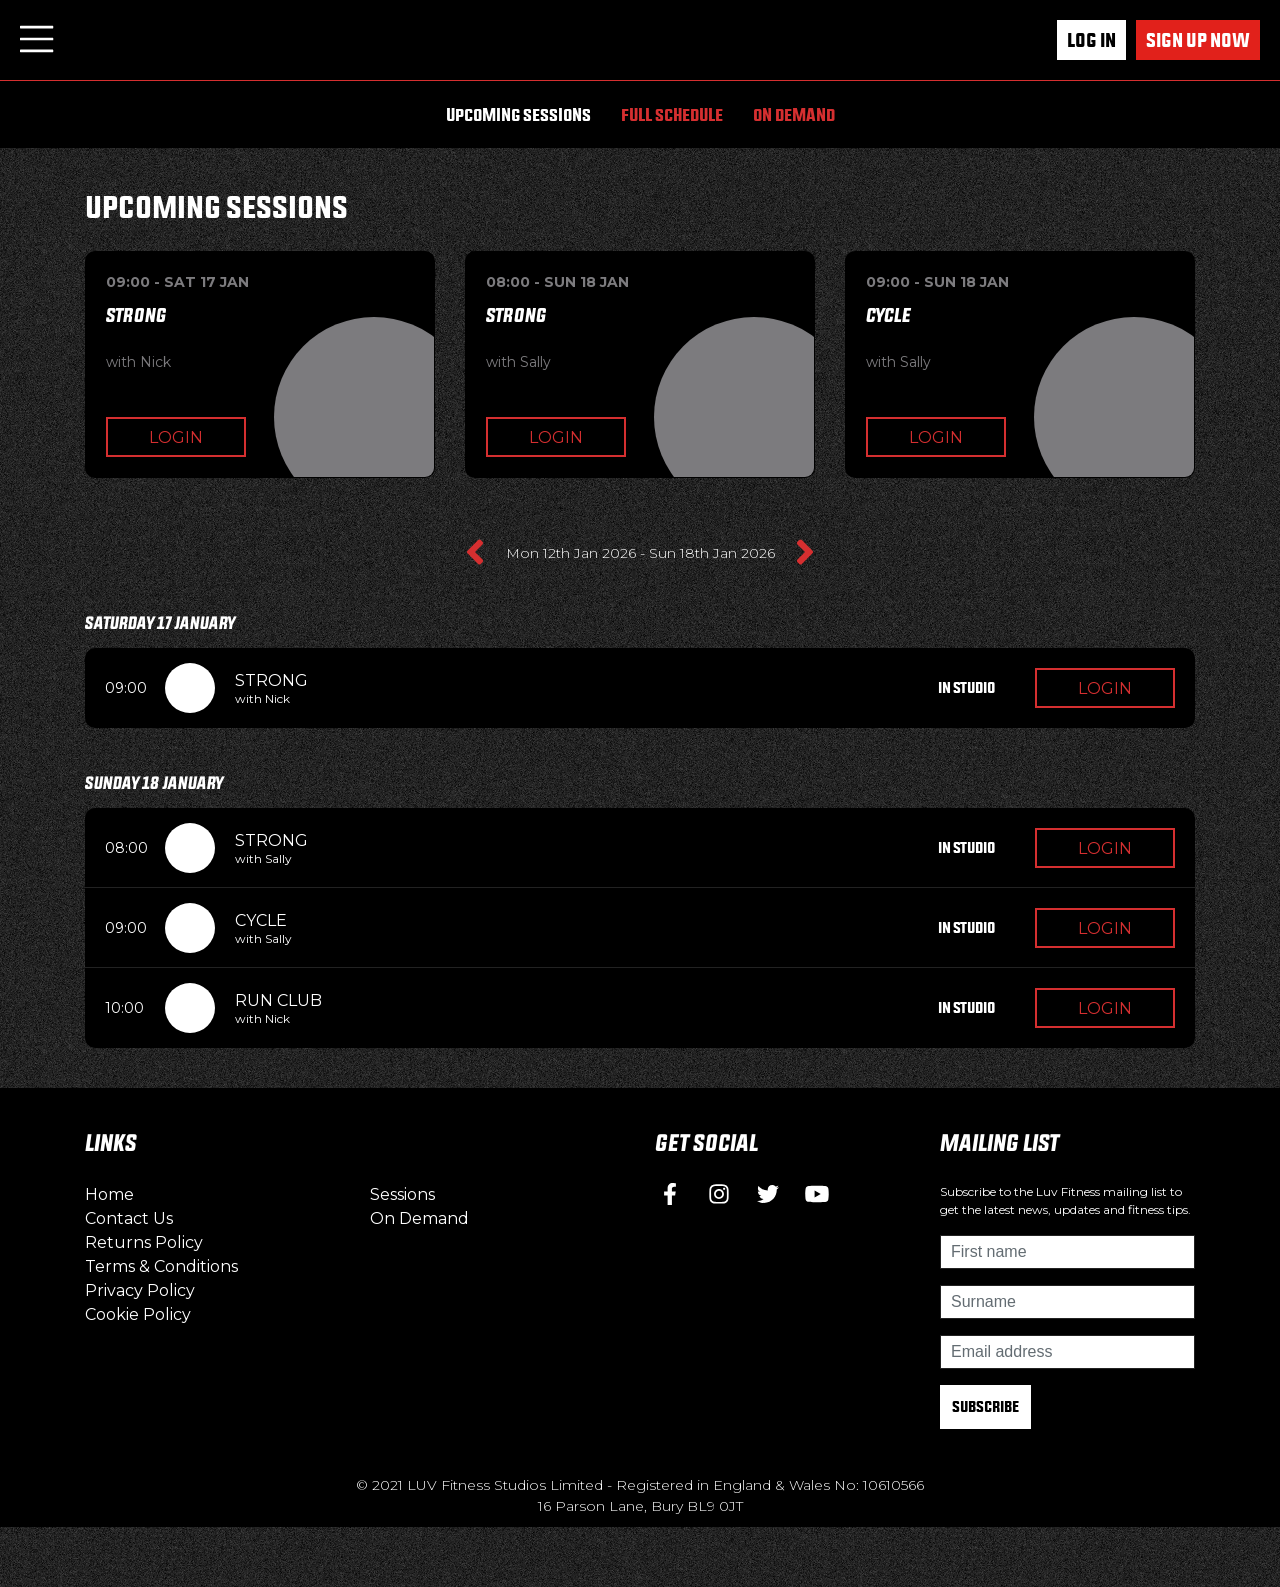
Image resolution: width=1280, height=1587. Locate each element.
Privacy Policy (140, 1290)
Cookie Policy (138, 1314)
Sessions (402, 1194)
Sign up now (1198, 40)
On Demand (794, 114)
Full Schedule (672, 114)
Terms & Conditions (161, 1266)
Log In (1091, 40)
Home (109, 1194)
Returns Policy (144, 1242)
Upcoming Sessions (518, 114)
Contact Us (129, 1218)
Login (176, 437)
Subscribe (985, 1406)
